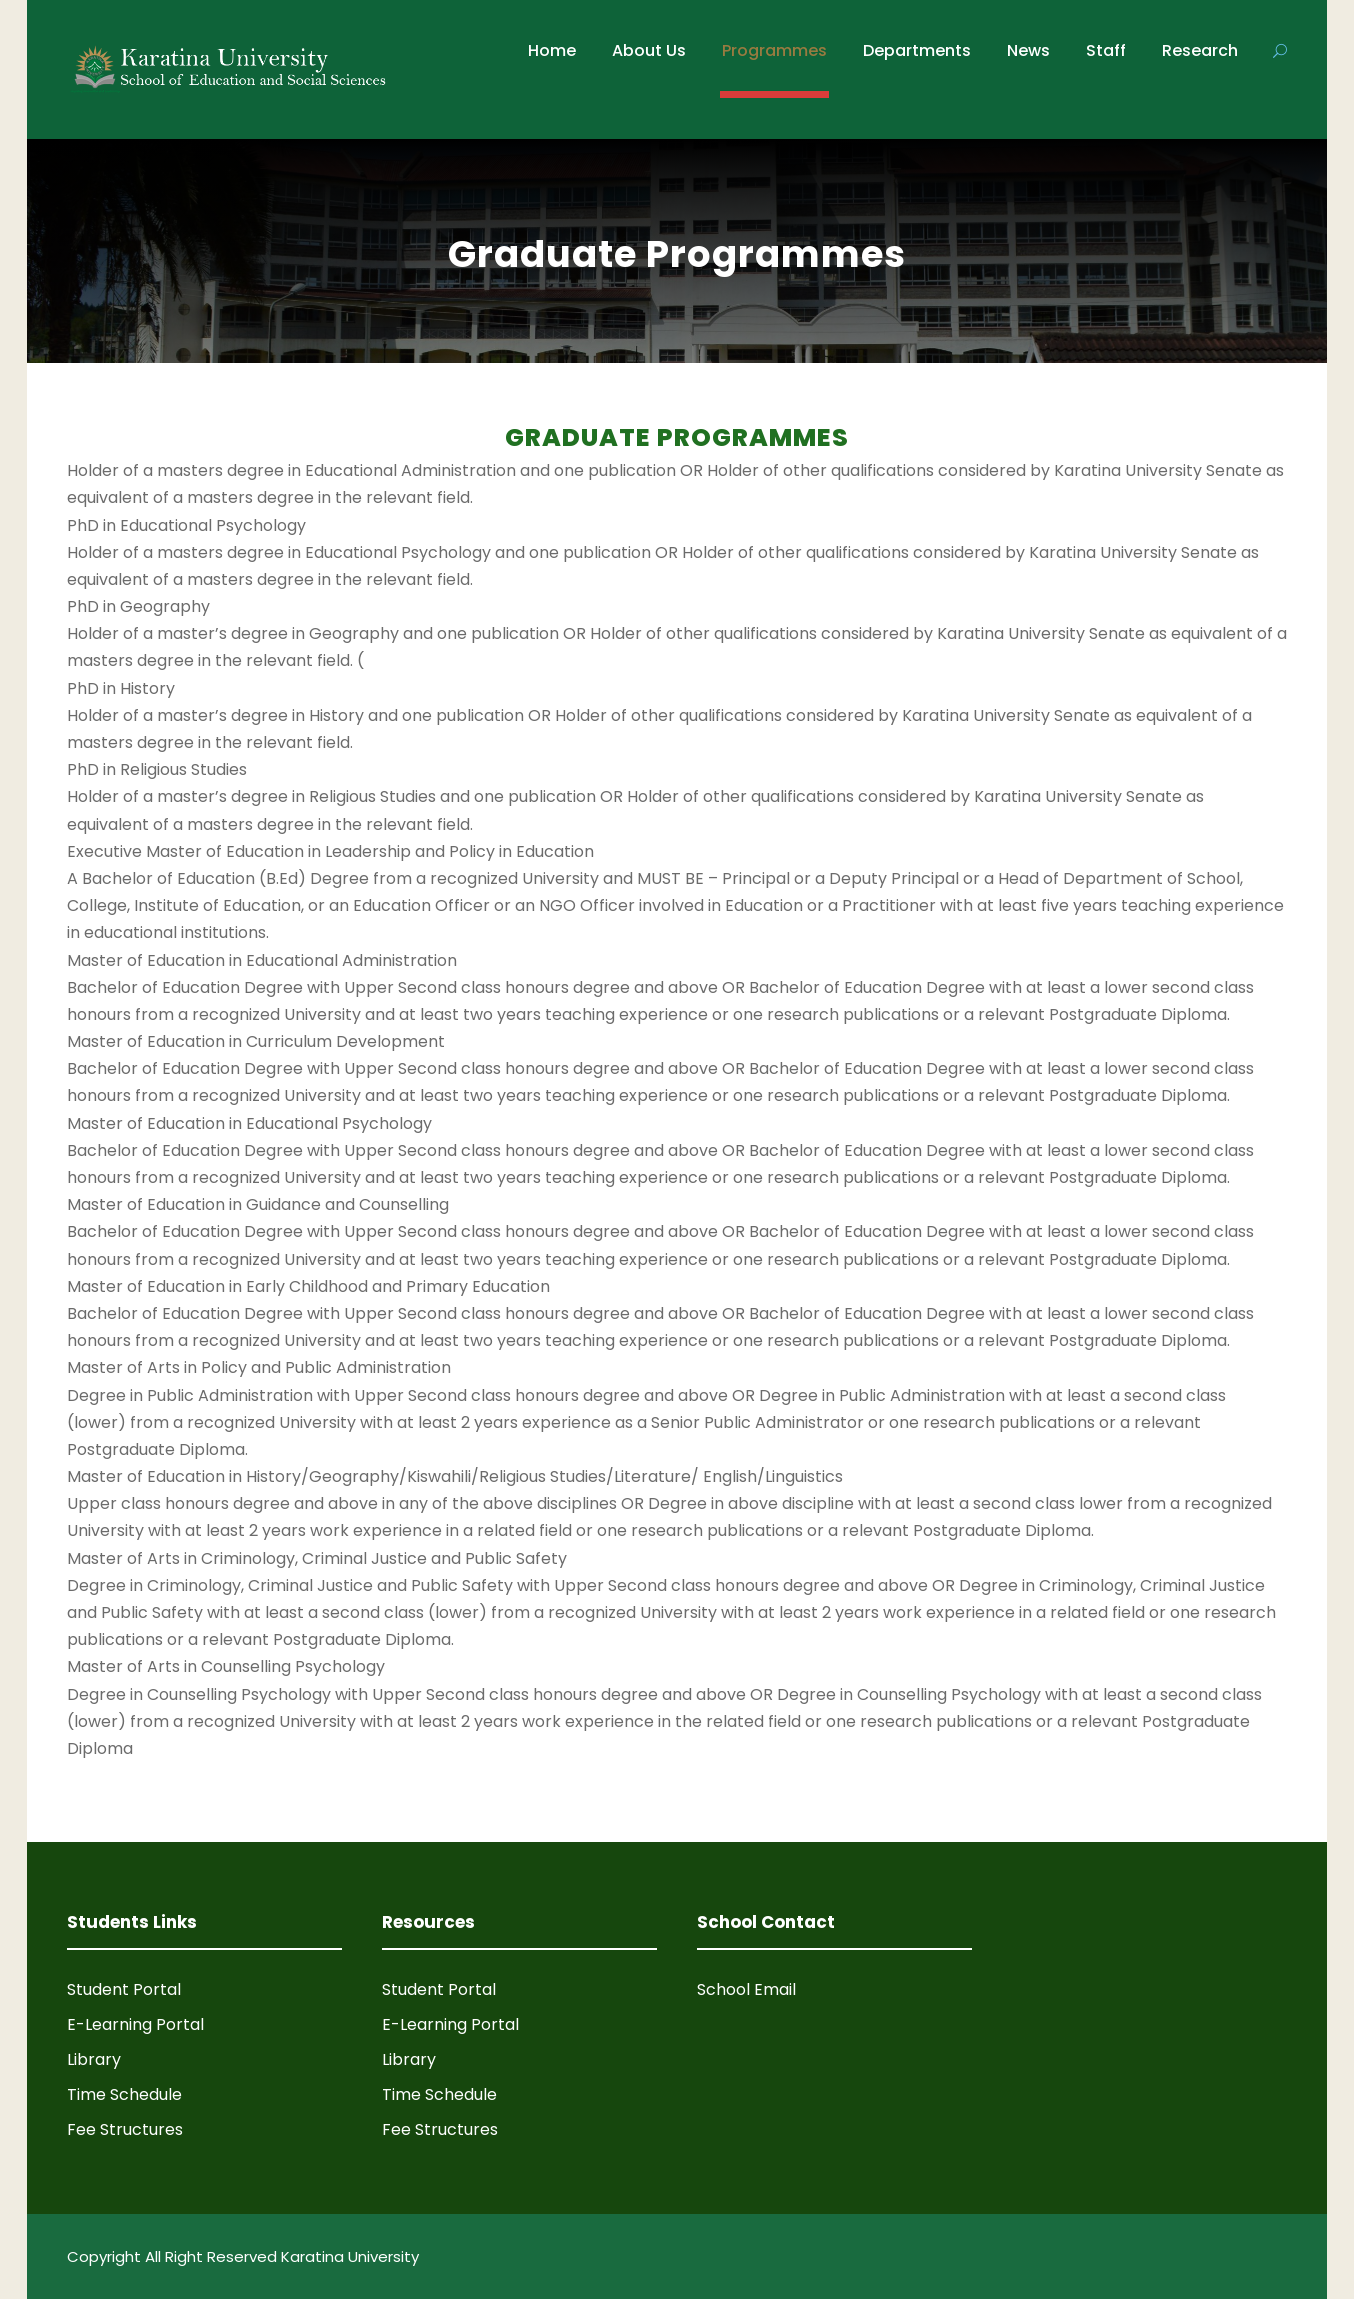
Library (94, 2059)
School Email (746, 1989)
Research (1200, 50)
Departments (917, 50)
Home (552, 50)
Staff (1106, 50)
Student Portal (124, 1989)
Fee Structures (125, 2129)
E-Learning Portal (135, 2024)
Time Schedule (124, 2094)
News (1028, 50)
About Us (649, 50)
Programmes (774, 50)
